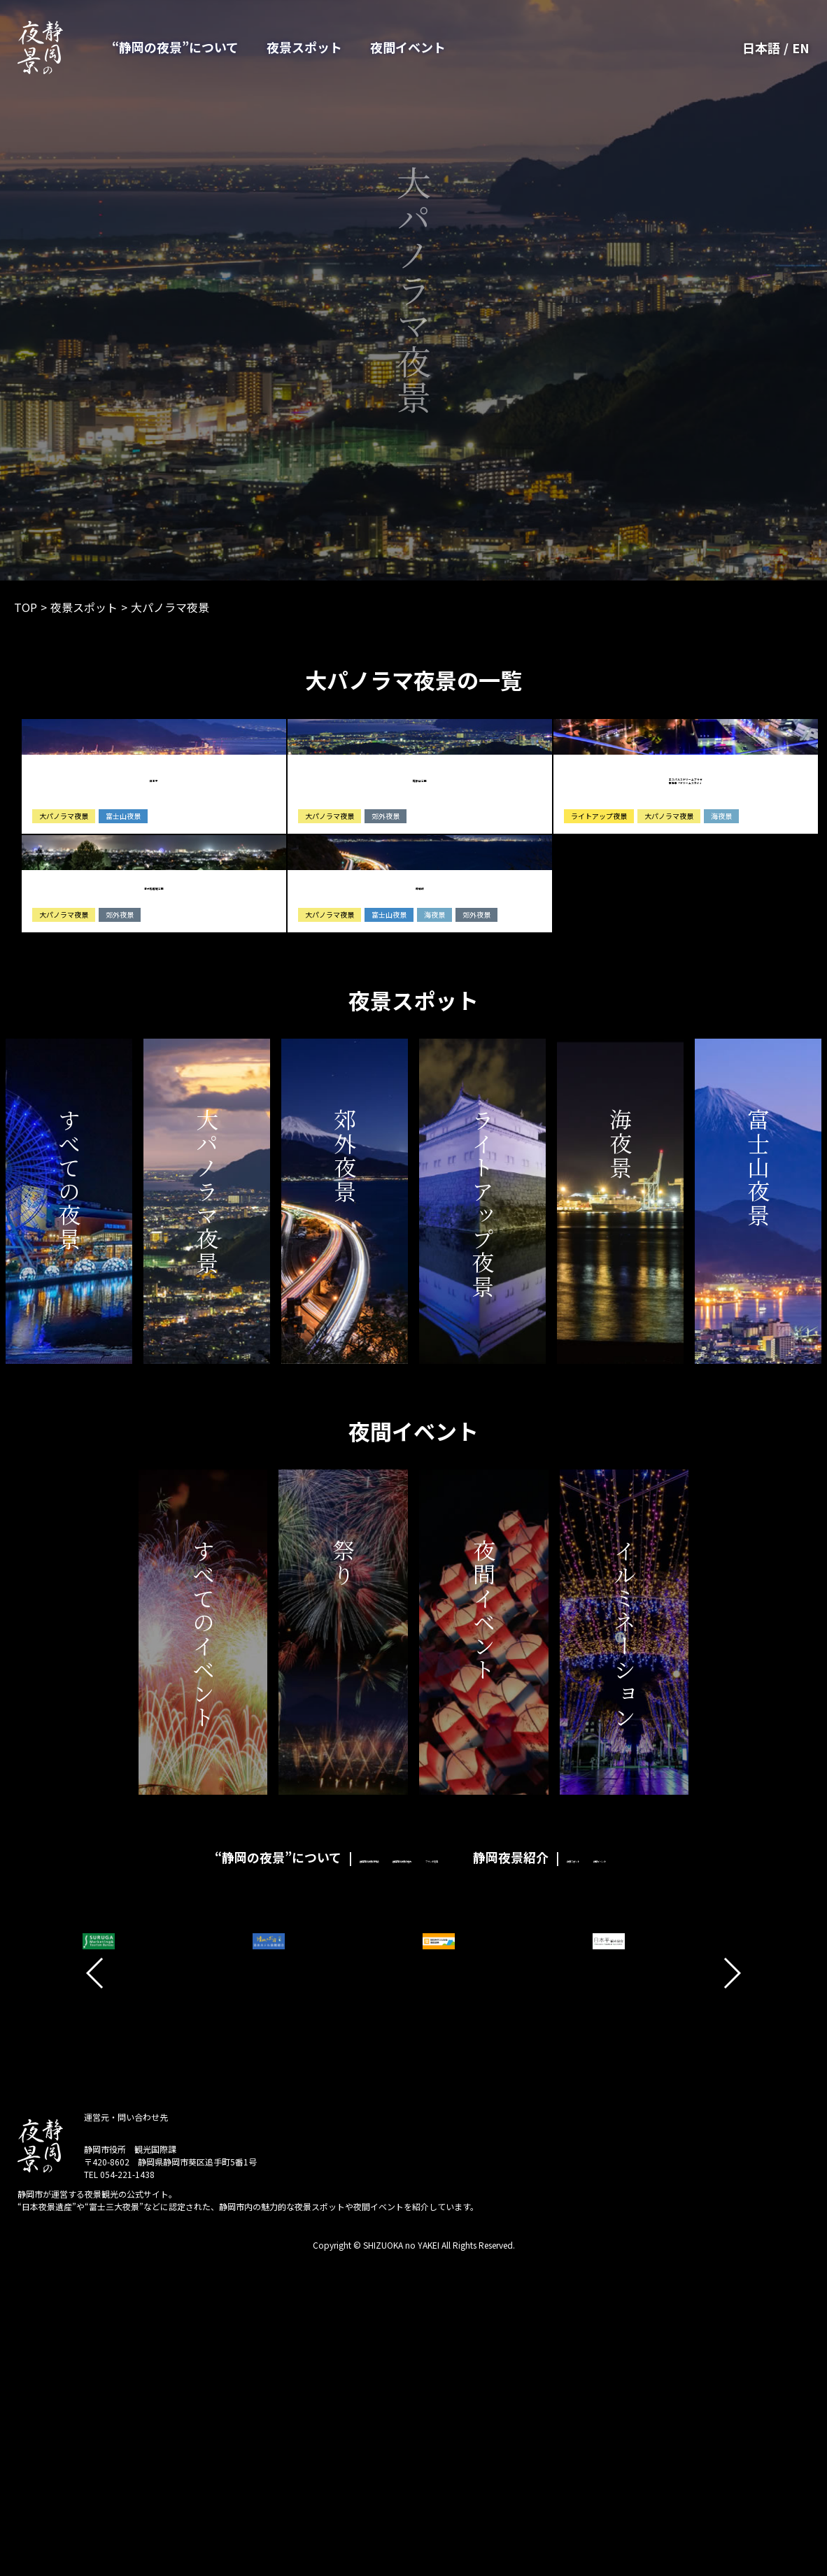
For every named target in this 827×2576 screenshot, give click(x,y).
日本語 (761, 47)
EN (801, 47)
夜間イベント (408, 47)
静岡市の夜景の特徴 (236, 2143)
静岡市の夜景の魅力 (357, 2143)
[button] (95, 2259)
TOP (25, 607)
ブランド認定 (461, 2143)
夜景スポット (304, 47)
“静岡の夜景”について (175, 47)
